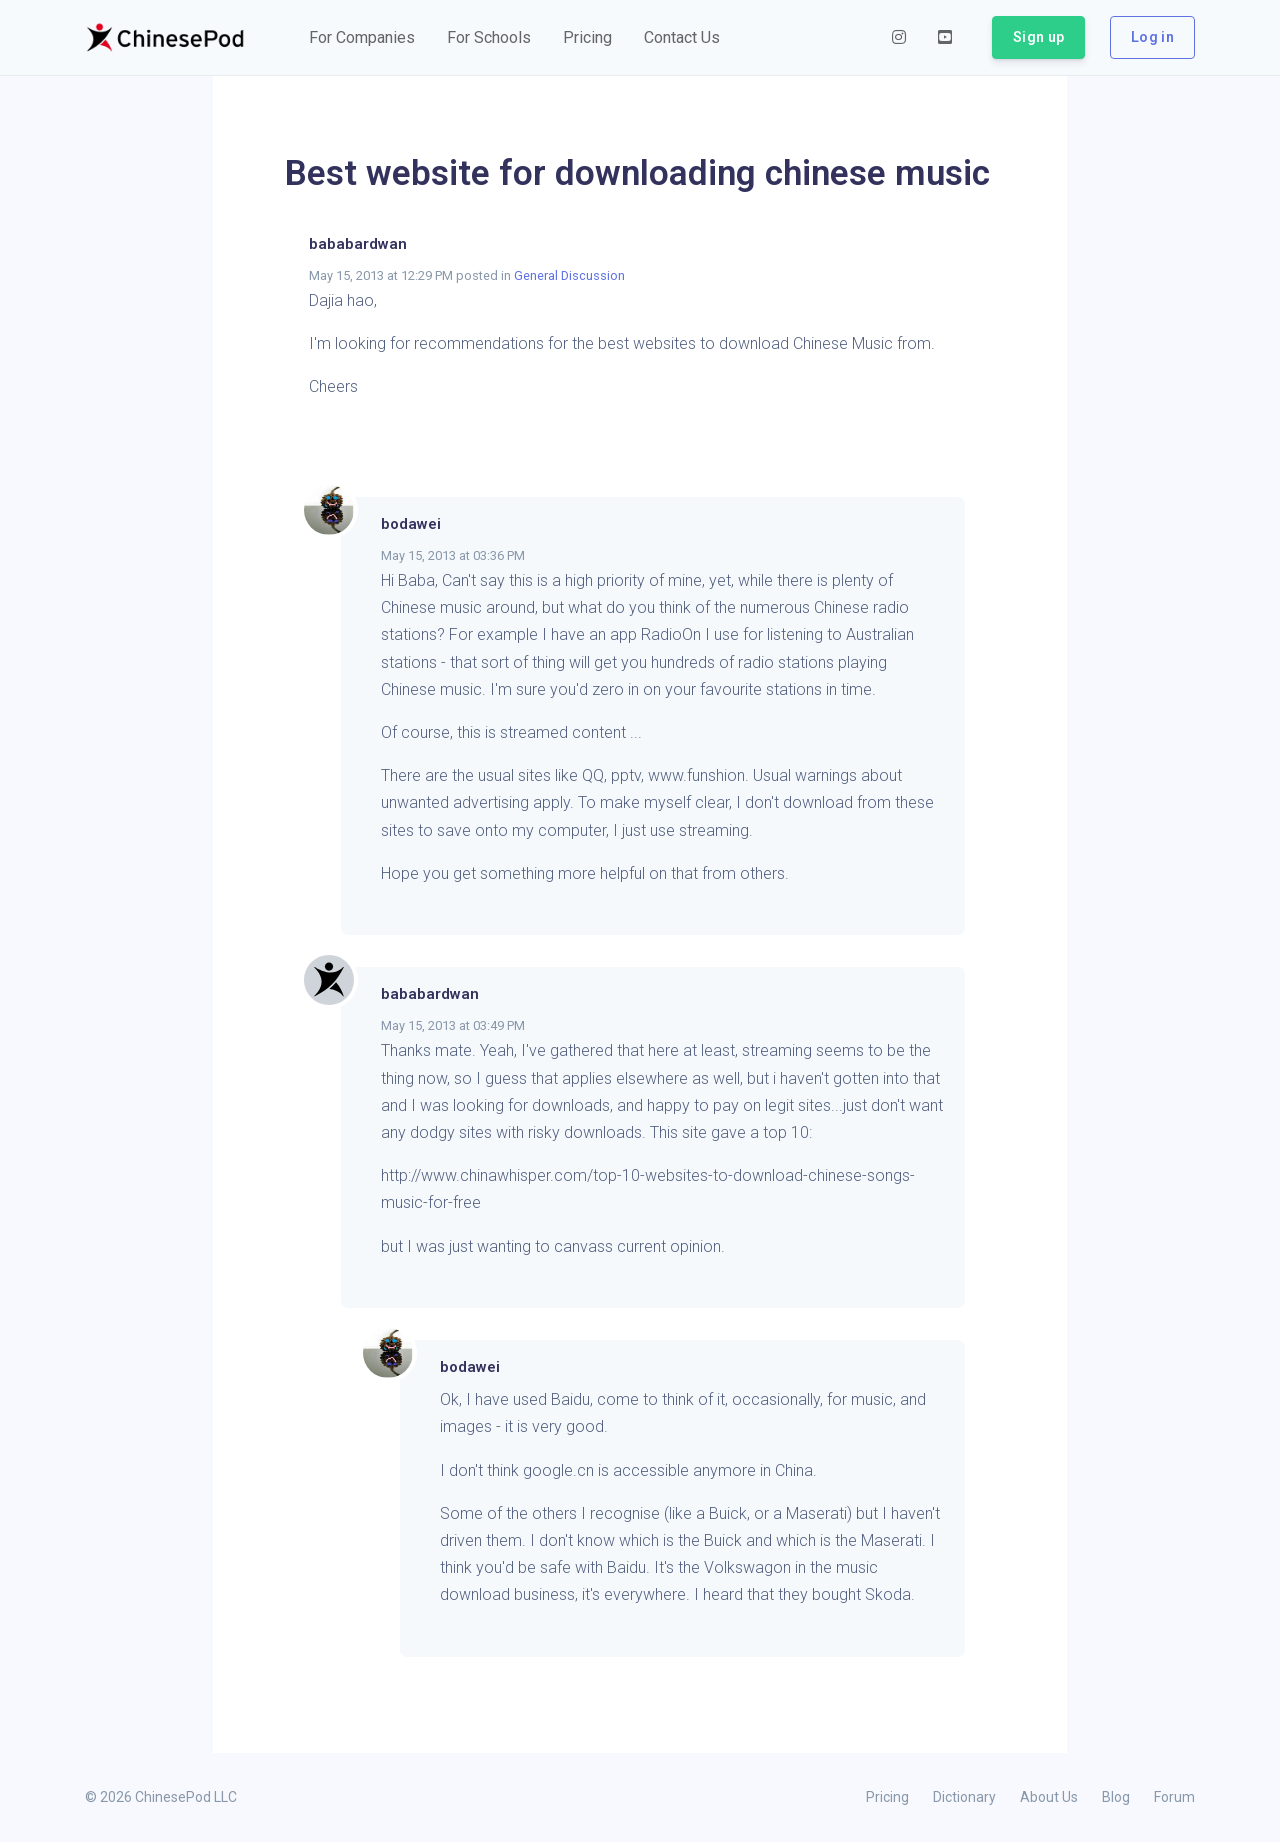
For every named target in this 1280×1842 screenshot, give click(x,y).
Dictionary (964, 1797)
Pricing (887, 1797)
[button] (362, 38)
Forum (1174, 1797)
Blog (1116, 1797)
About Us (1049, 1797)
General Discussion (569, 275)
